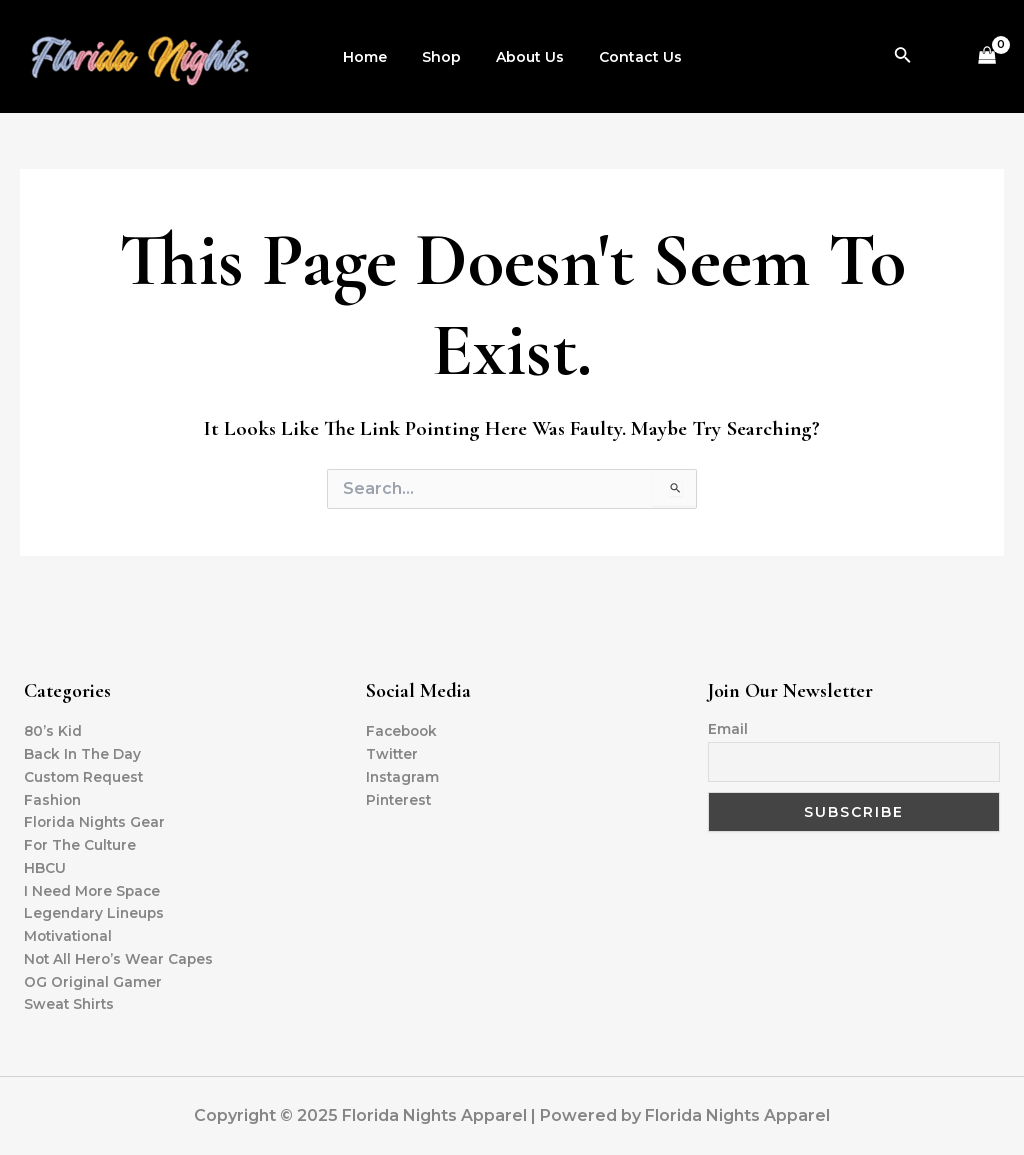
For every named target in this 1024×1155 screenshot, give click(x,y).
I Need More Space (93, 888)
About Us (526, 57)
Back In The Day (84, 750)
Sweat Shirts (70, 1004)
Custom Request (85, 773)
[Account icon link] (942, 57)
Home (375, 57)
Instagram (403, 773)
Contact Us (629, 57)
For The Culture (81, 842)
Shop (444, 57)
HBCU (45, 865)
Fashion (54, 796)
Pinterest (400, 796)
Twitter (393, 750)
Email (728, 725)
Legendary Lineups (95, 912)
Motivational (70, 935)
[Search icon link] (903, 57)
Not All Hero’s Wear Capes (120, 958)
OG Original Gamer (93, 981)
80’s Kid (53, 727)
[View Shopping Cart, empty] (987, 56)
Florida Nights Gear (96, 819)
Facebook (403, 727)
